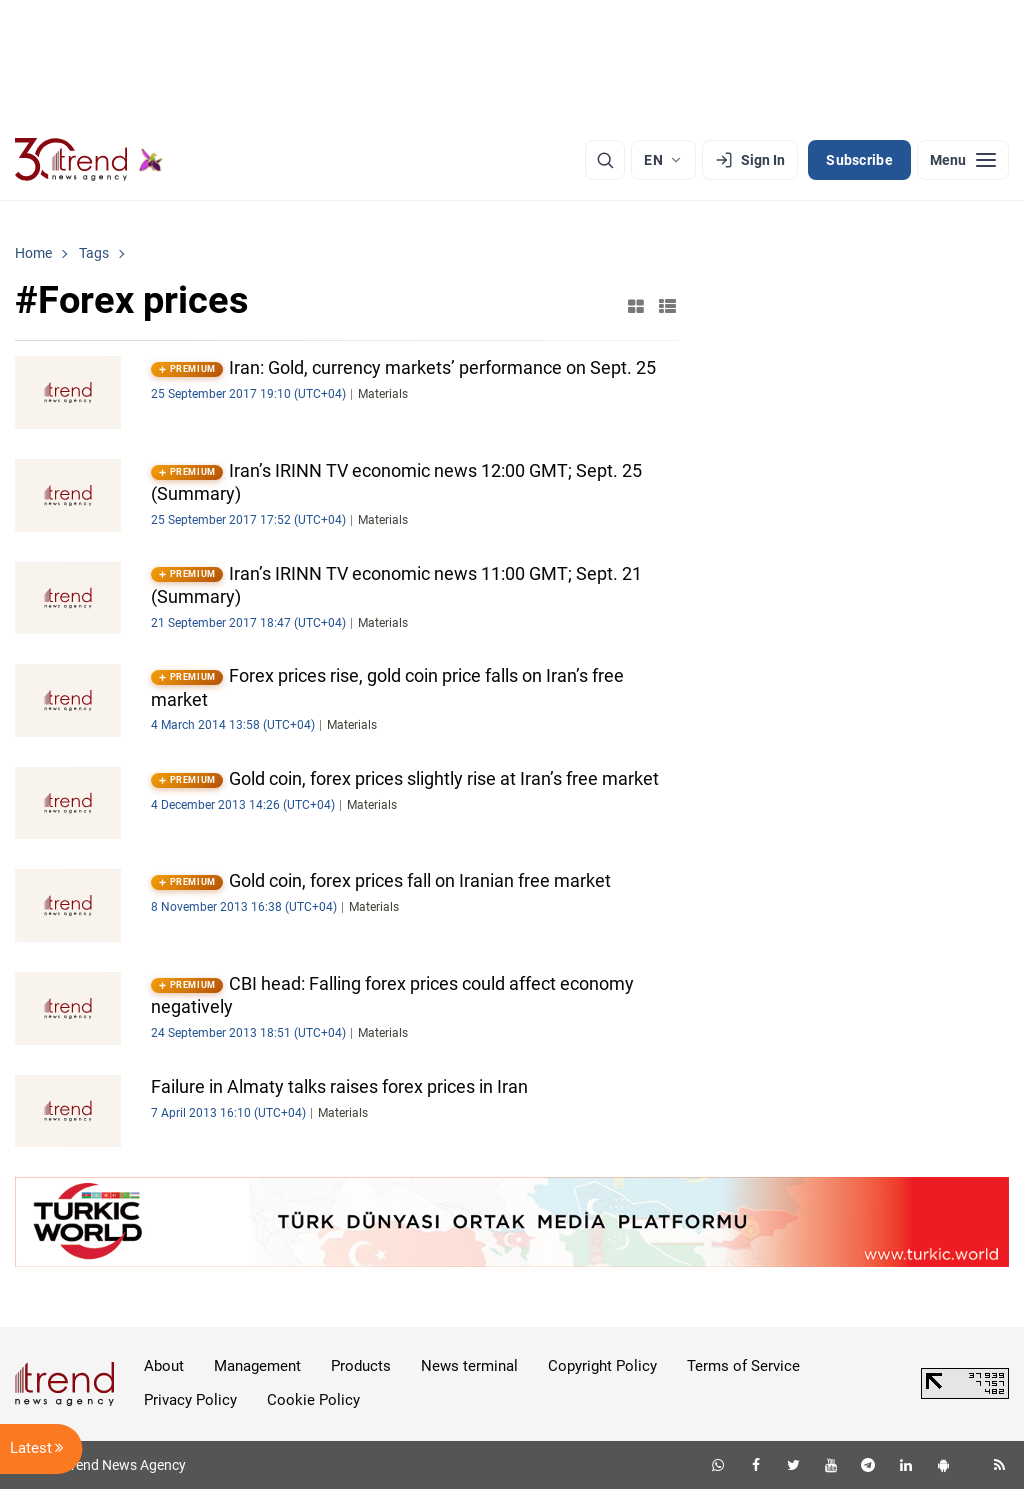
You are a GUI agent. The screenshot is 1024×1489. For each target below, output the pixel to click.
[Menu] (963, 160)
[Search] (605, 160)
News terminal (469, 1366)
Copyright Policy (602, 1366)
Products (361, 1366)
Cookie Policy (313, 1400)
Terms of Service (743, 1366)
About (164, 1366)
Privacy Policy (190, 1400)
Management (257, 1366)
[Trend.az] (89, 160)
